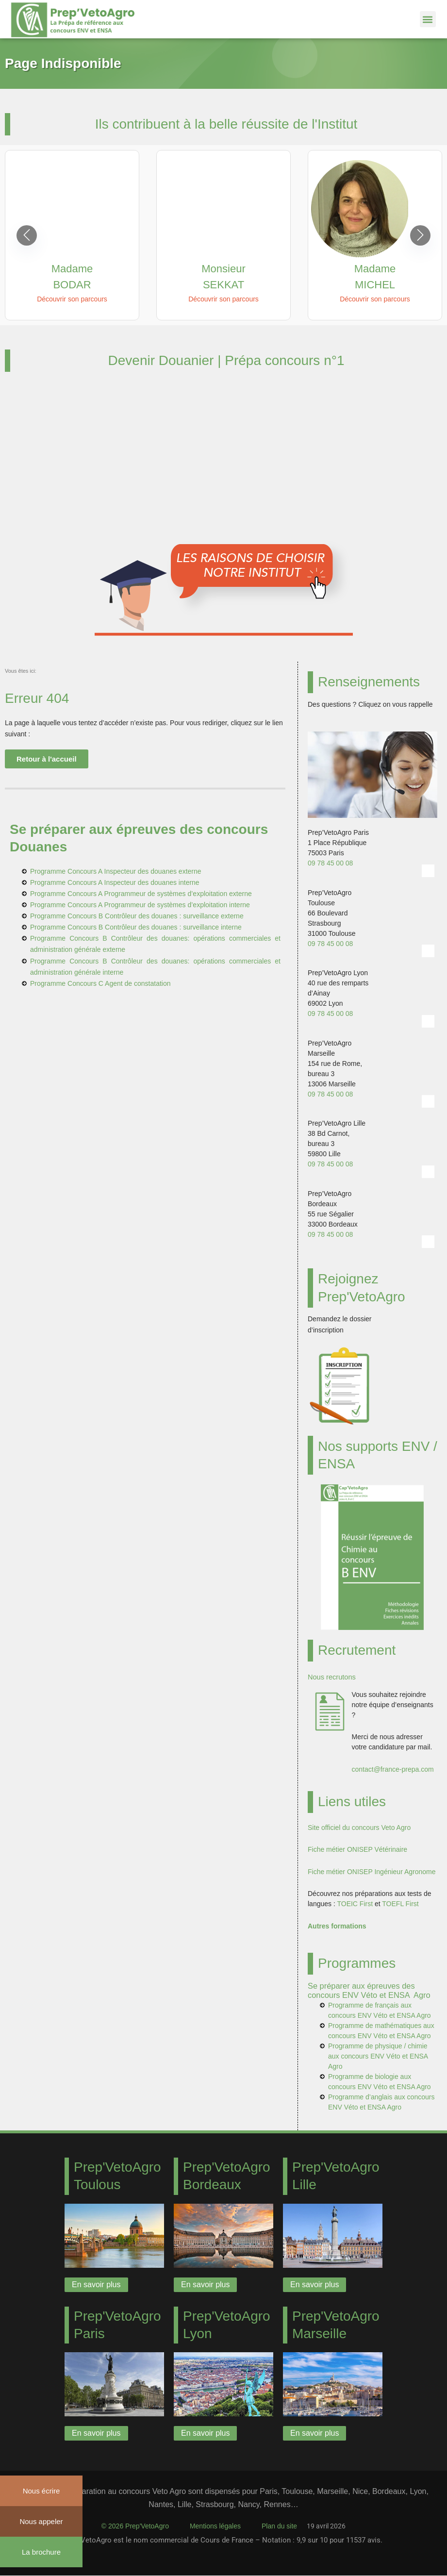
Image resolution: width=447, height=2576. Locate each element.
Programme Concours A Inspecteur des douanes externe (115, 871)
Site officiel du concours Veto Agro (359, 1827)
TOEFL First (400, 1904)
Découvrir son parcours (72, 299)
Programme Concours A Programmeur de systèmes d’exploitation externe (141, 893)
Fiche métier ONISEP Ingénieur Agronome (372, 1872)
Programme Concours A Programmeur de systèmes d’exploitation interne (140, 905)
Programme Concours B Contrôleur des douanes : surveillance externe (137, 916)
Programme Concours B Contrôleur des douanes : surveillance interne (136, 927)
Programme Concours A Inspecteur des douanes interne (114, 882)
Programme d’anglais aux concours (381, 2097)
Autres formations (337, 1926)
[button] (428, 19)
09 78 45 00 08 (330, 863)
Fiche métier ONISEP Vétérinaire (357, 1849)
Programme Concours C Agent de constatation (100, 983)
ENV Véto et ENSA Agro (394, 2036)
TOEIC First (355, 1904)
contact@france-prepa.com (393, 1769)
